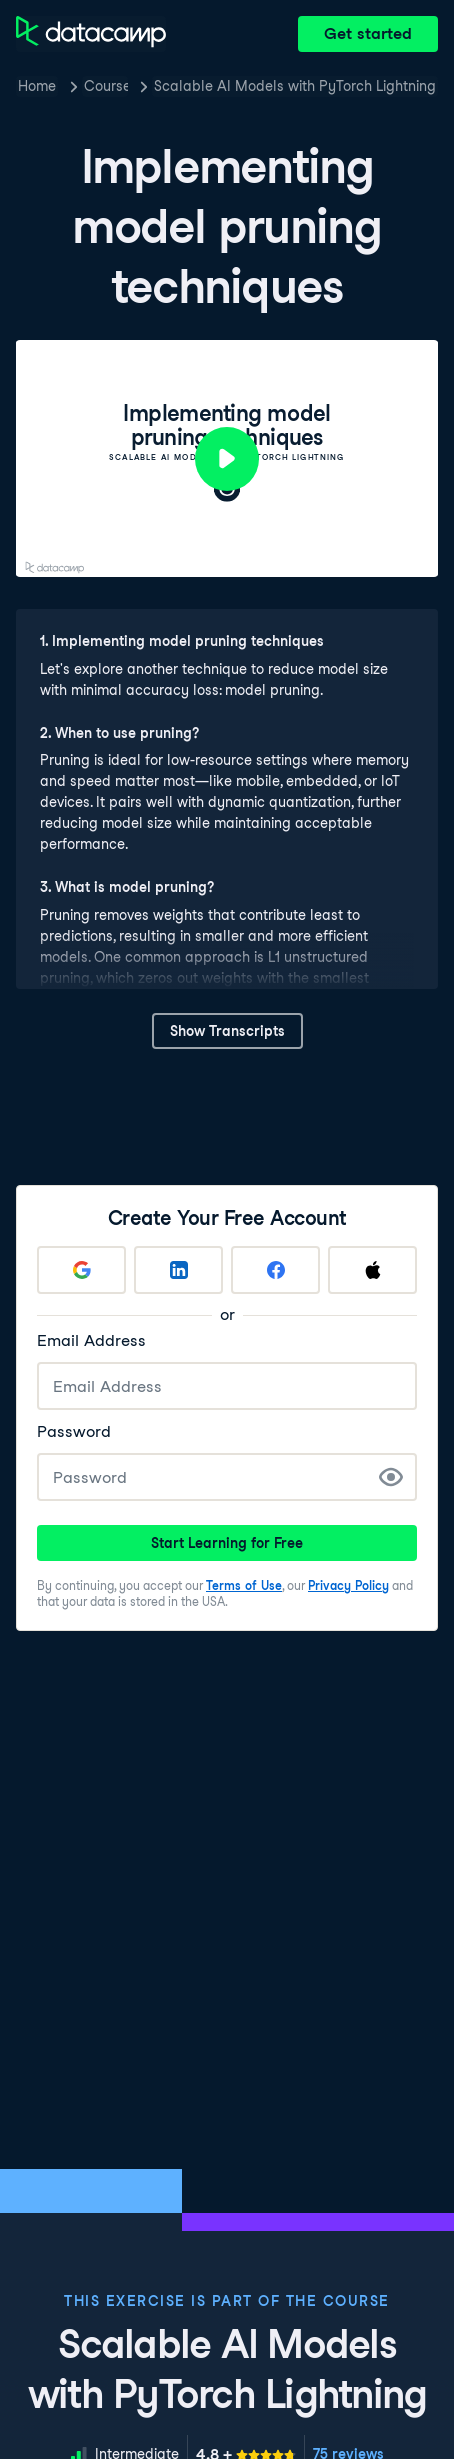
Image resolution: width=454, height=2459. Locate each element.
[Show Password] (391, 1477)
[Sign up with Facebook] (275, 1270)
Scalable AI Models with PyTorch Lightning (295, 86)
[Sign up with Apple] (372, 1270)
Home (37, 86)
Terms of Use (244, 1585)
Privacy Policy (348, 1585)
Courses (106, 86)
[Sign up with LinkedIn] (178, 1270)
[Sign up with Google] (81, 1270)
